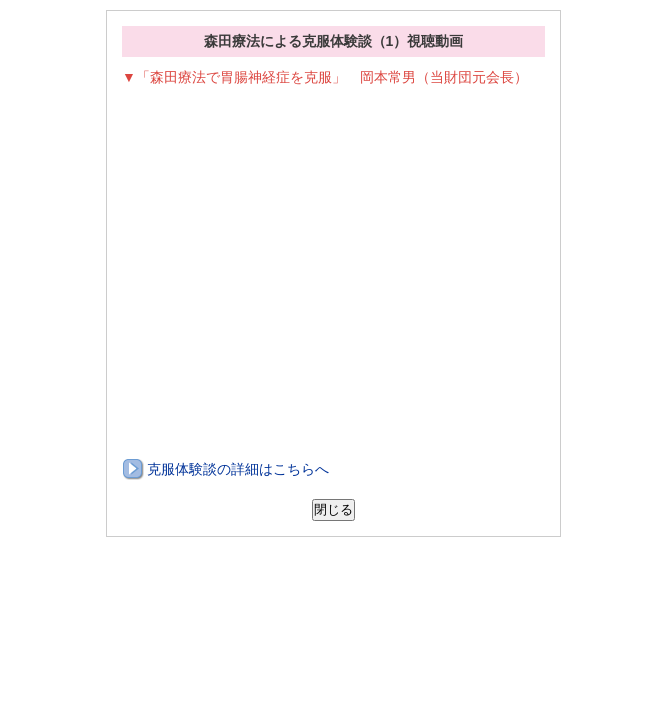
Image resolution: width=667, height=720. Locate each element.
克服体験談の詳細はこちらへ (238, 469)
